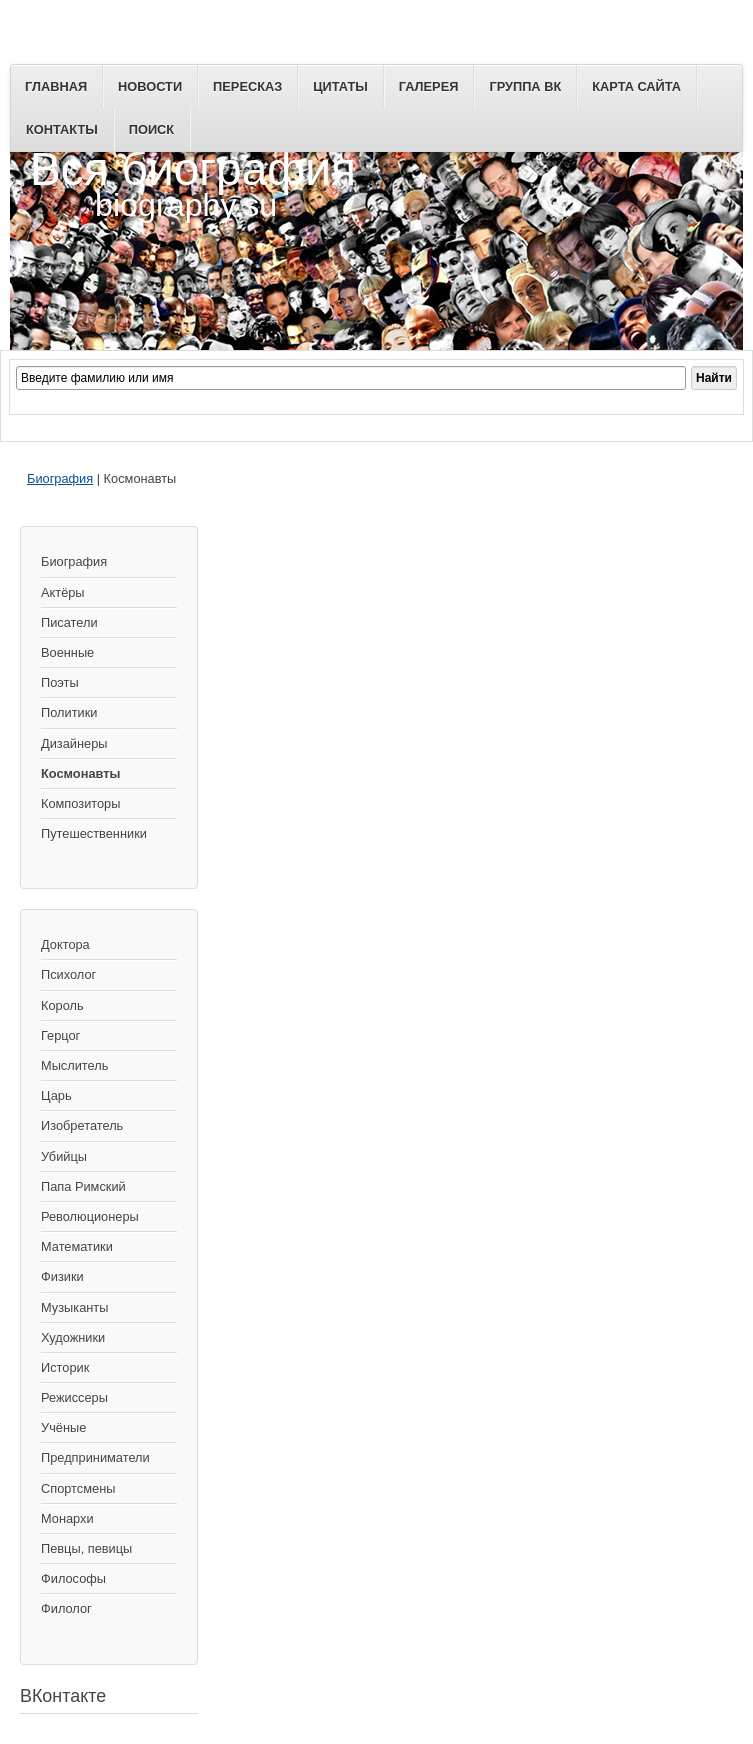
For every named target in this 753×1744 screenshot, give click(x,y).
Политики (69, 712)
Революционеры (90, 1216)
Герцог (60, 1035)
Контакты (62, 129)
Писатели (69, 622)
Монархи (67, 1518)
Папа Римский (83, 1186)
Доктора (65, 944)
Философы (73, 1578)
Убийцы (64, 1156)
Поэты (60, 682)
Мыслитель (74, 1065)
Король (62, 1005)
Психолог (68, 974)
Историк (65, 1367)
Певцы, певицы (86, 1548)
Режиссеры (74, 1397)
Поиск (151, 129)
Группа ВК (525, 86)
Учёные (63, 1427)
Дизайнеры (74, 743)
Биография (60, 478)
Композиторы (80, 803)
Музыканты (74, 1307)
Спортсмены (78, 1488)
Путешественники (94, 833)
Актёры (63, 592)
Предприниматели (95, 1457)
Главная (56, 86)
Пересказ (247, 86)
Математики (77, 1246)
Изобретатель (82, 1125)
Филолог (66, 1608)
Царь (56, 1095)
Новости (150, 86)
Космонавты (80, 773)
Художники (73, 1337)
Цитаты (340, 86)
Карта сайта (636, 86)
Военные (67, 652)
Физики (62, 1276)
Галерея (429, 86)
